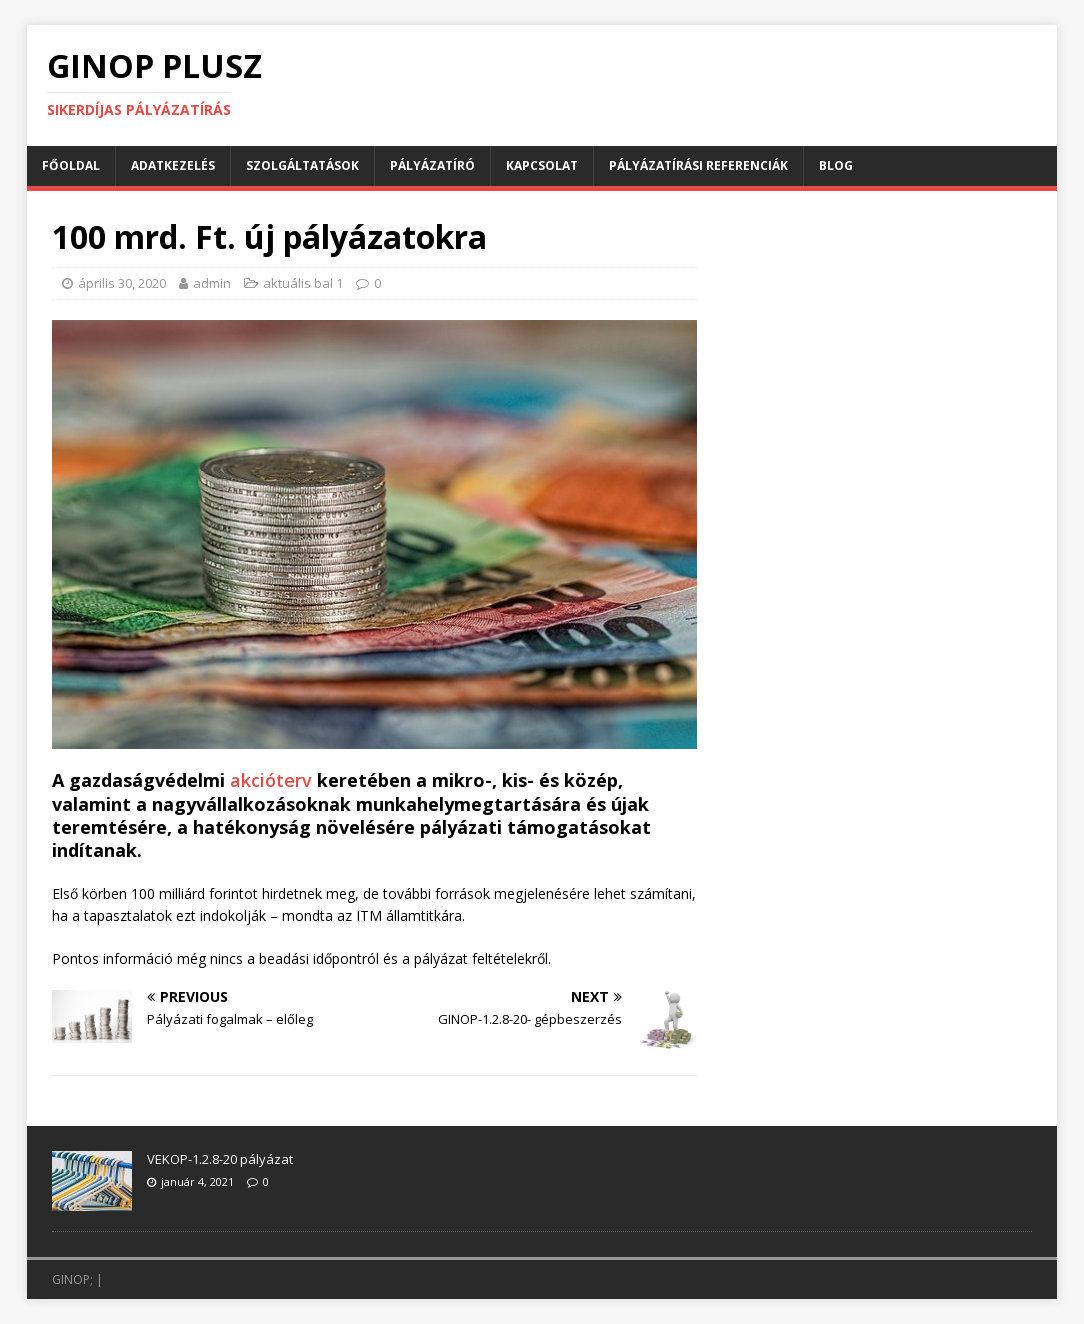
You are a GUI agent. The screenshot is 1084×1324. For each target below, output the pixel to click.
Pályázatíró (432, 165)
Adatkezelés (173, 165)
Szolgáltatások (302, 165)
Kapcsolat (542, 165)
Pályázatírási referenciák (698, 165)
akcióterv (273, 780)
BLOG (836, 165)
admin (212, 283)
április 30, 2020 (122, 283)
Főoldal (71, 165)
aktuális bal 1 (303, 283)
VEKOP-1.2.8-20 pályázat (220, 1159)
